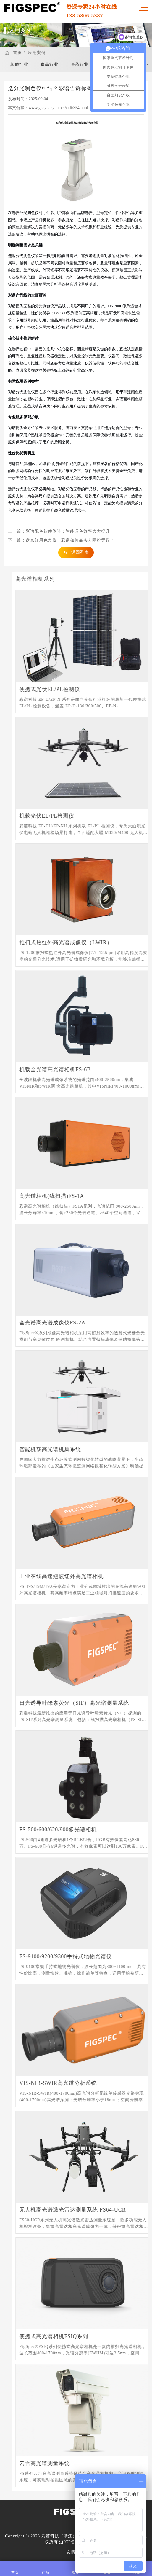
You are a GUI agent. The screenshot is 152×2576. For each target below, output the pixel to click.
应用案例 (37, 52)
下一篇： (61, 540)
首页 (17, 52)
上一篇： (59, 531)
